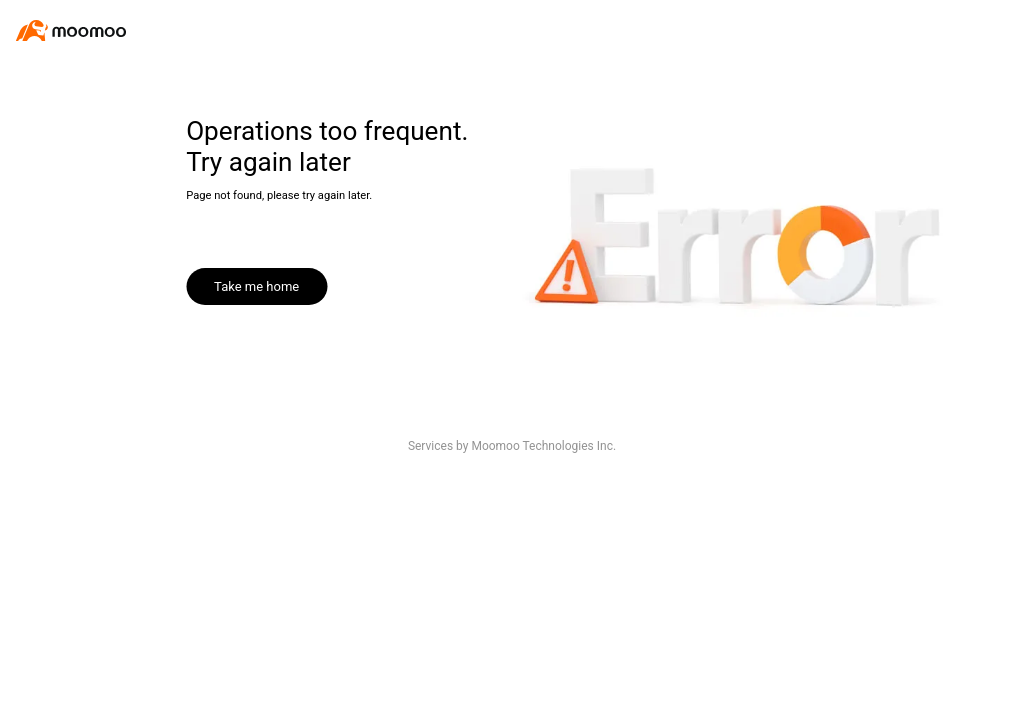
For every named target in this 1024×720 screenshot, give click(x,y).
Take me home (256, 286)
